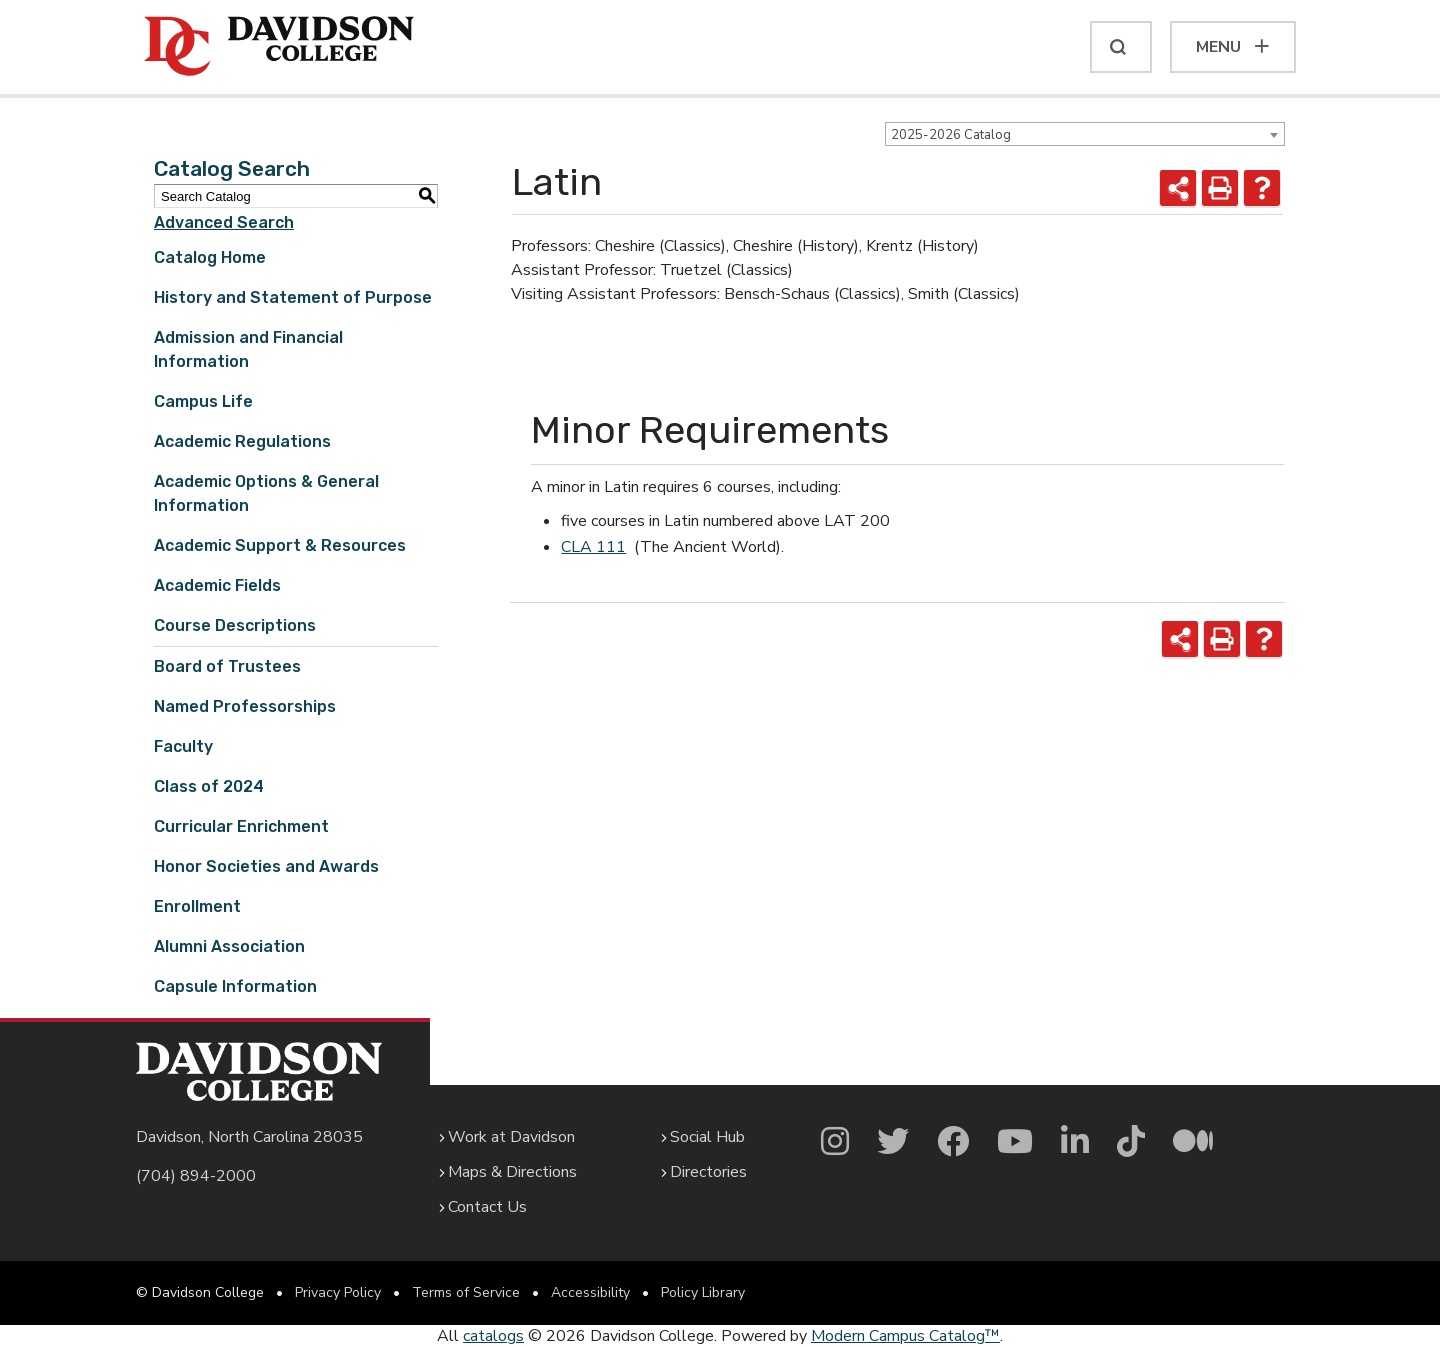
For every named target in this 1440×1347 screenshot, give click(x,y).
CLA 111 (593, 547)
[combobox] (1085, 134)
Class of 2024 (209, 786)
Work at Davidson (511, 1137)
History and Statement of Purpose (293, 297)
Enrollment (197, 906)
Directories (708, 1172)
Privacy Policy (338, 1292)
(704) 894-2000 (196, 1176)
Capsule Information (235, 986)
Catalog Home (210, 257)
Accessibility (590, 1292)
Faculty (183, 746)
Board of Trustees (227, 666)
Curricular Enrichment (241, 826)
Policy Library (703, 1292)
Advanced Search (224, 222)
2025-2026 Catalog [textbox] (951, 135)
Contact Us (487, 1207)
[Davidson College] (279, 47)
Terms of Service (466, 1292)
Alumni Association (229, 946)
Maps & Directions (512, 1172)
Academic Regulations (242, 441)
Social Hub (707, 1137)
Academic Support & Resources (280, 545)
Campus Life (203, 401)
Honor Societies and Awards (266, 866)
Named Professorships (245, 706)
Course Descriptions (235, 625)
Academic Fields (217, 585)
